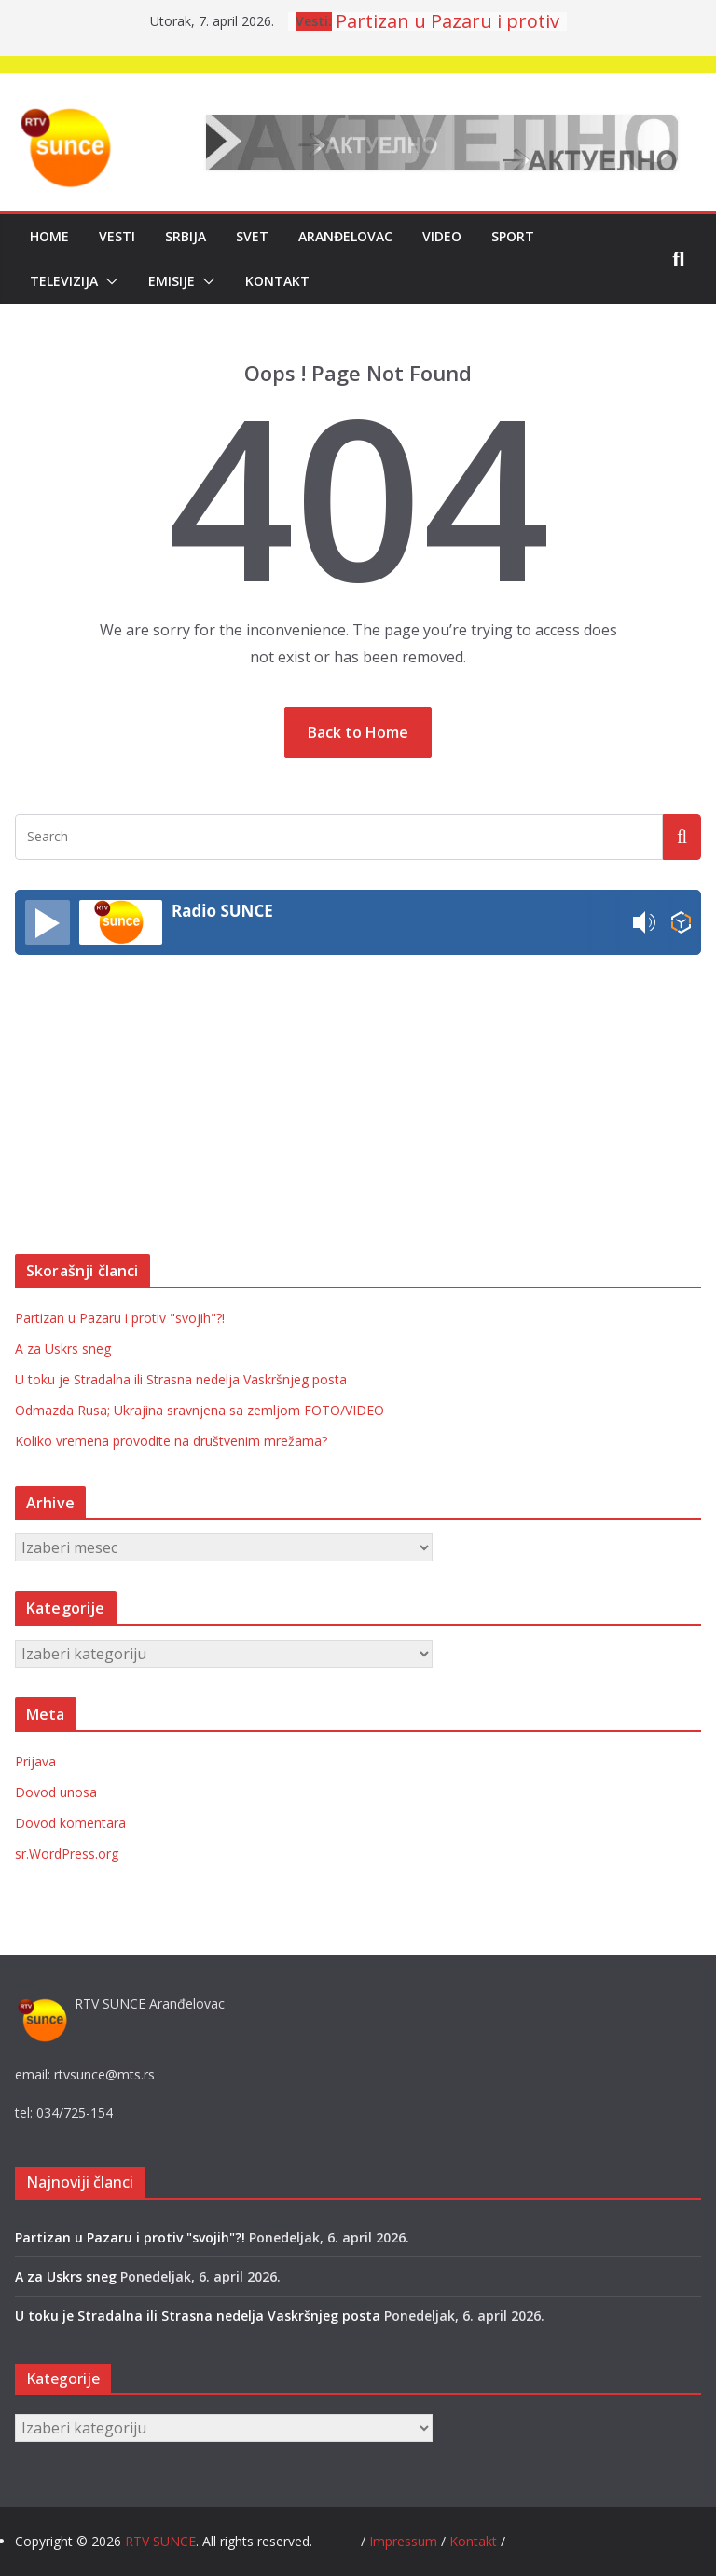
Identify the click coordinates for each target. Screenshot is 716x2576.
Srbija (185, 236)
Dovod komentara (70, 1823)
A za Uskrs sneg (63, 1348)
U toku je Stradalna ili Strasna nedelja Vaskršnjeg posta (181, 1379)
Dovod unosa (56, 1792)
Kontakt (277, 281)
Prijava (35, 1761)
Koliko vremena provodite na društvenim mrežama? (171, 1441)
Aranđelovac (345, 236)
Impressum (405, 2541)
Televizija (64, 281)
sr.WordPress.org (66, 1853)
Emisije (171, 281)
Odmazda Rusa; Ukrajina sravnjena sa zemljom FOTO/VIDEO (199, 1410)
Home (49, 236)
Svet (252, 236)
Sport (512, 236)
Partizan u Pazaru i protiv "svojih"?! (120, 1318)
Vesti (117, 236)
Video (441, 236)
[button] (108, 281)
